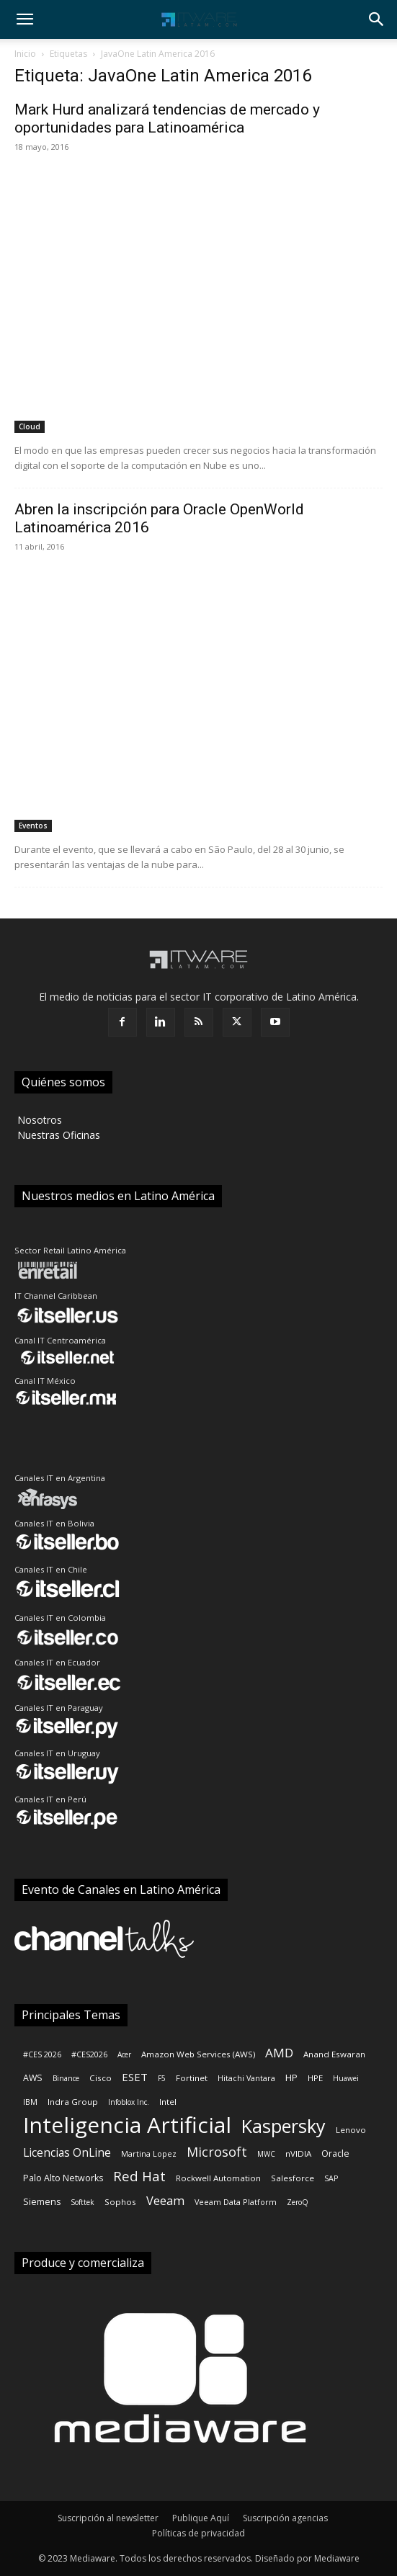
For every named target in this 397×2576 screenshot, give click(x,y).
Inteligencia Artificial (127, 2124)
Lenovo (351, 2129)
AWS (33, 2078)
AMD (279, 2052)
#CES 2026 (42, 2054)
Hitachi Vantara (246, 2077)
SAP (331, 2178)
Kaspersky (283, 2126)
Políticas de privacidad (198, 2533)
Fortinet (192, 2077)
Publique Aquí (200, 2518)
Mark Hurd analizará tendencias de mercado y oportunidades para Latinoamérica (167, 118)
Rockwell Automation (218, 2178)
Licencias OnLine (67, 2152)
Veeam (165, 2200)
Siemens (42, 2202)
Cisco (100, 2077)
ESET (135, 2077)
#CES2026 (89, 2054)
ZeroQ (297, 2202)
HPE (315, 2077)
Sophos (120, 2201)
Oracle (335, 2153)
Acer (124, 2054)
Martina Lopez (149, 2153)
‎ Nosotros (38, 1120)
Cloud (29, 426)
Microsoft (217, 2152)
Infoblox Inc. (128, 2102)
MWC (266, 2154)
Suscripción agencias (285, 2518)
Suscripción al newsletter (108, 2518)
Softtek (82, 2202)
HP (291, 2077)
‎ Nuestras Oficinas (57, 1135)
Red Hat (139, 2176)
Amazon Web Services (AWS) (198, 2054)
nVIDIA (298, 2153)
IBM (30, 2101)
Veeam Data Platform (236, 2201)
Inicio (25, 54)
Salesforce (292, 2178)
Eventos (33, 825)
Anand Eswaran (334, 2054)
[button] (24, 19)
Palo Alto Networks (63, 2178)
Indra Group (73, 2101)
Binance (66, 2078)
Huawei (346, 2078)
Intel (168, 2101)
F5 (162, 2078)
